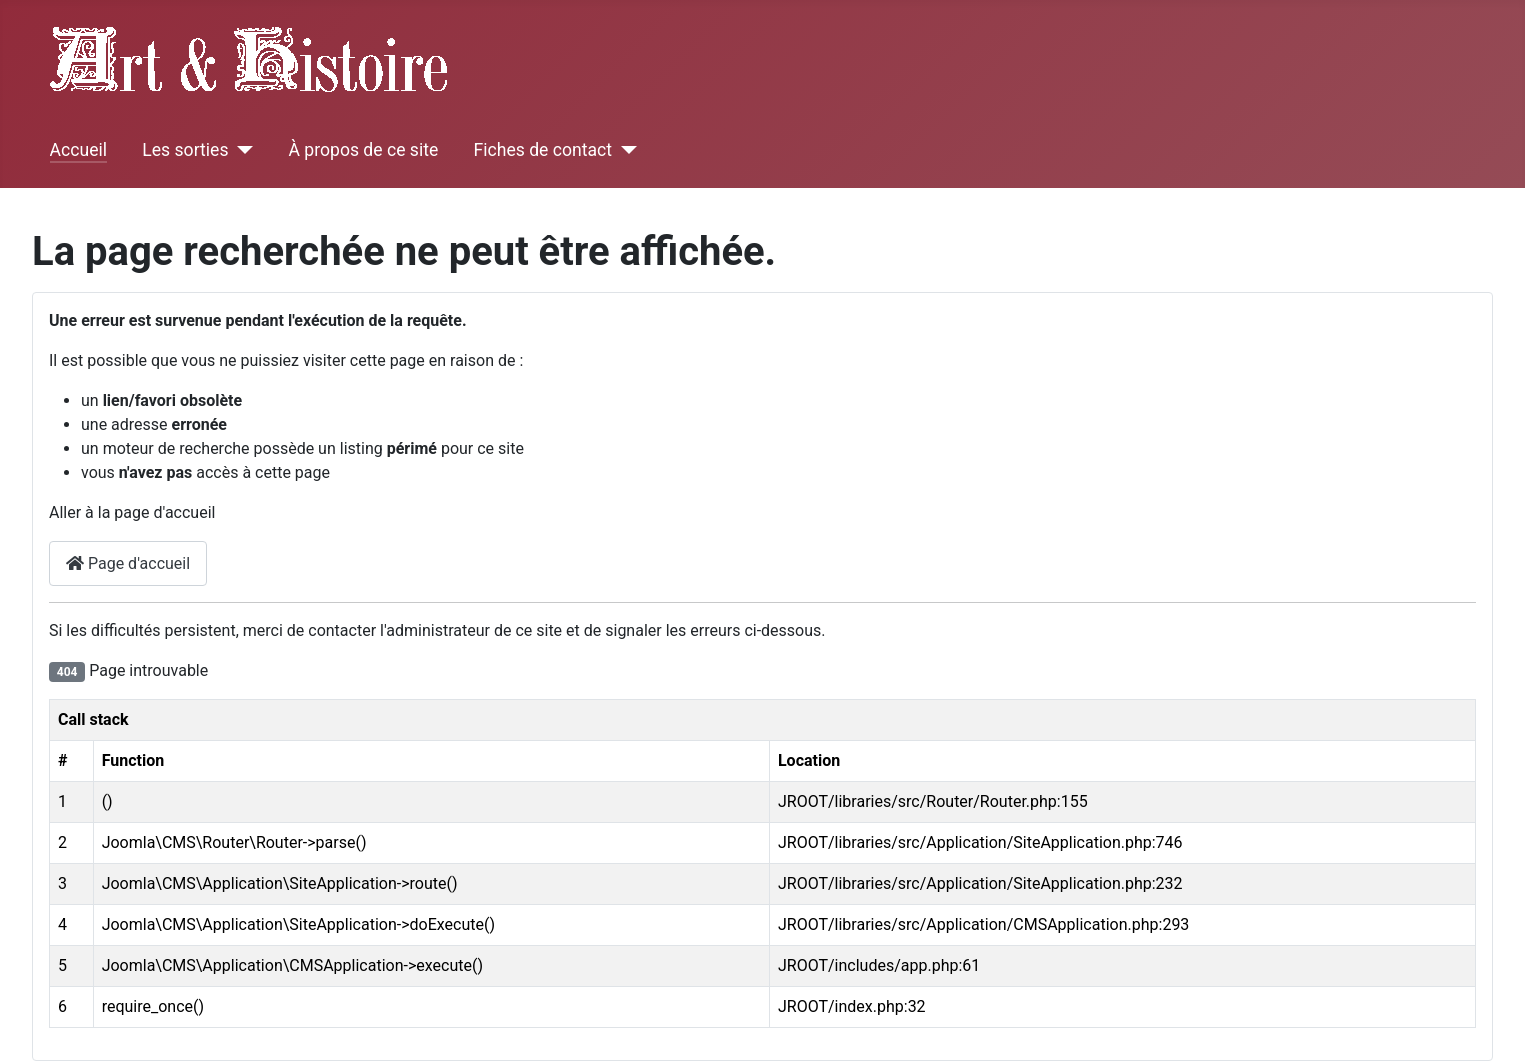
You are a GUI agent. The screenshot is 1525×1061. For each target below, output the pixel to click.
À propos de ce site (363, 150)
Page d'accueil (128, 563)
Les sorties (185, 150)
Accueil (78, 150)
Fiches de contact (543, 150)
